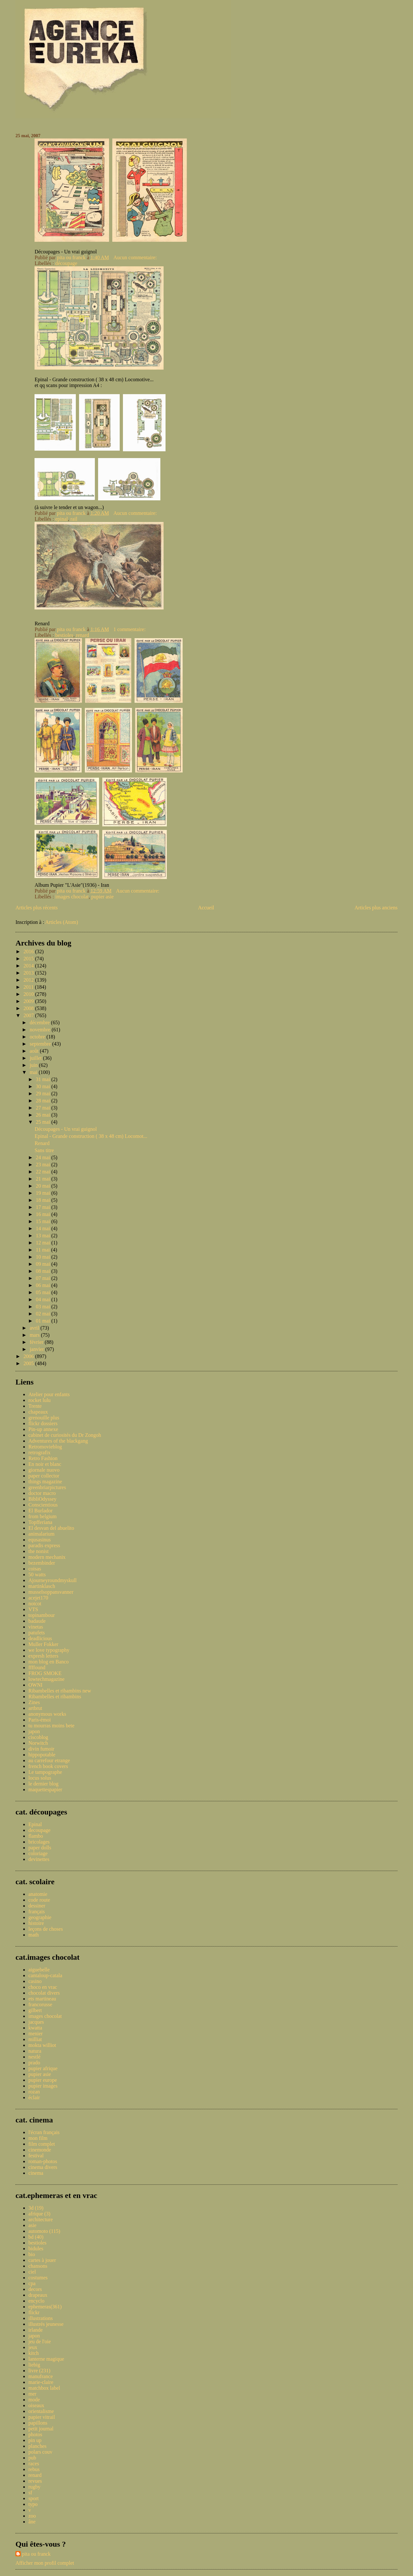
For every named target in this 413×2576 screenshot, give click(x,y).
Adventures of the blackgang (58, 1441)
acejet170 (38, 1597)
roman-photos (42, 2161)
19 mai (43, 1193)
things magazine (45, 1481)
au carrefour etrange (49, 1760)
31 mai (43, 1079)
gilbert (35, 2010)
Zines (34, 1702)
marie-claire (40, 2382)
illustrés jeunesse (46, 2324)
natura (34, 2051)
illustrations (40, 2318)
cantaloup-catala (45, 1975)
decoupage (39, 1830)
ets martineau (42, 1998)
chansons (37, 2266)
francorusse (40, 2004)
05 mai (43, 1292)
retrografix (39, 1452)
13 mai (43, 1235)
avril (35, 1328)
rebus (34, 2469)
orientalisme (41, 2411)
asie (32, 2225)
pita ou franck (36, 2554)
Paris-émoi (39, 1719)
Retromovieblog (45, 1446)
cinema (35, 2173)
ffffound (36, 1667)
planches (37, 2446)
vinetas (35, 1627)
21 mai (43, 1178)
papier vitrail (41, 2417)
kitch (33, 2353)
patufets (36, 1632)
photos (35, 2434)
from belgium (42, 1516)
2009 (29, 1001)
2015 (29, 958)
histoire (36, 1923)
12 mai (43, 1242)
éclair (34, 2097)
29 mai (43, 1093)
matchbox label (44, 2388)
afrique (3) (39, 2213)
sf (30, 2492)
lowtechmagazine (46, 1679)
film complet (41, 2144)
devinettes (38, 1859)
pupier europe (42, 2080)
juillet (36, 1058)
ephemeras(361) (45, 2306)
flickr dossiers (42, 1423)
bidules (35, 2248)
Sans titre (44, 1150)
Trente (35, 1406)
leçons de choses (45, 1929)
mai (34, 1072)
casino (35, 1981)
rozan (34, 2091)
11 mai (43, 1249)
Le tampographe (45, 1772)
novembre (41, 1029)
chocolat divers (44, 1993)
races (33, 2463)
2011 (29, 987)
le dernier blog (43, 1783)
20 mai (43, 1186)
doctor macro (42, 1493)
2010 (29, 994)
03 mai (43, 1306)
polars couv (40, 2452)
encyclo (36, 2301)
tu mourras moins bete (51, 1725)
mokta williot (42, 2045)
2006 (29, 1356)
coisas (34, 1568)
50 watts (37, 1574)
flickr (34, 2312)
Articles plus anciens (376, 907)
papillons (37, 2423)
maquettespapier (45, 1789)
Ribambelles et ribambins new (59, 1690)
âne (31, 2521)
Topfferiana (40, 1522)
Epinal (35, 1824)
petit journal (41, 2428)
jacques (36, 2022)
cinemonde (39, 2149)
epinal (61, 519)
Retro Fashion (42, 1458)
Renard (42, 1143)
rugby (34, 2486)
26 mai (43, 1115)
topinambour (41, 1615)
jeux (32, 2347)
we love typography (48, 1650)
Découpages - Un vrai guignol (66, 1129)
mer (32, 2394)
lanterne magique (46, 2359)
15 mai (43, 1221)
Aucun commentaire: (135, 257)
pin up (34, 2440)
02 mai (43, 1313)
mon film (37, 2138)
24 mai (43, 1157)
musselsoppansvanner (51, 1592)
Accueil (206, 907)
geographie (39, 1917)
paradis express (44, 1545)
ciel (32, 2271)
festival (36, 2155)
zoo (32, 2516)
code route (39, 1900)
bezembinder (41, 1563)
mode (34, 2399)
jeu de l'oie (39, 2341)
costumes (38, 2277)
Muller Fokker (43, 1644)
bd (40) (36, 2237)
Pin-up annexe (43, 1429)
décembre (40, 1022)
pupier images (42, 2086)
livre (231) (39, 2370)
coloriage (38, 1853)
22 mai (43, 1171)
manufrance (40, 2376)
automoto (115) (44, 2231)
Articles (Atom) (61, 922)
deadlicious (40, 1638)
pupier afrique (42, 2068)
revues (35, 2481)
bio (31, 2254)
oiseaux (36, 2405)
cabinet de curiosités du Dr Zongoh (64, 1435)
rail (73, 519)
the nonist (38, 1551)
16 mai (43, 1214)
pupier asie (102, 896)
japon (34, 1731)
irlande (35, 2330)
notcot (34, 1603)
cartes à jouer (42, 2260)
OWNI (35, 1685)
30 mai (43, 1086)
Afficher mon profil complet (44, 2563)
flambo (35, 1836)
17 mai (43, 1207)
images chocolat (72, 896)
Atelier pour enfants (49, 1394)
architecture (40, 2219)
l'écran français (44, 2132)
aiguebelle (39, 1969)
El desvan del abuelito (51, 1528)
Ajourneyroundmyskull (52, 1580)
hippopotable (41, 1754)
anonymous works (47, 1714)
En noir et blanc (44, 1464)
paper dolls (39, 1847)
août (35, 1051)
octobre (38, 1036)
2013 (29, 973)
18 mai (43, 1200)
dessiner (36, 1905)
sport (33, 2498)
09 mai (43, 1264)
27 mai (43, 1107)
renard (82, 635)
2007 (29, 1015)
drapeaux (37, 2295)
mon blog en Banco (48, 1661)
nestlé (34, 2057)
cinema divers (42, 2167)
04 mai (43, 1299)
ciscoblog (38, 1737)
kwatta (35, 2027)
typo (32, 2504)
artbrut (35, 1708)
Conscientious (43, 1505)
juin (34, 1065)
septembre (41, 1044)
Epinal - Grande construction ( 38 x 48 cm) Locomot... (91, 1136)
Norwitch (38, 1743)
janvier (37, 1349)
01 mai (43, 1321)
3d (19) (36, 2208)
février (37, 1342)
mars (35, 1335)
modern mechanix (46, 1557)
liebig (34, 2364)
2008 (29, 1008)
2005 (29, 1363)
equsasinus (39, 1539)
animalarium (41, 1534)
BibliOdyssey (42, 1499)
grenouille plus (43, 1417)
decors (35, 2289)
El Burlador (40, 1510)
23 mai (43, 1164)
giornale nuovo (43, 1470)
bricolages (39, 1842)
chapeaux (38, 1412)
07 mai (43, 1278)
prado (34, 2062)
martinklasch (41, 1586)
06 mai (43, 1285)
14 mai (43, 1228)
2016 (29, 951)
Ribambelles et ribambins (54, 1696)
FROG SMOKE (45, 1673)
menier (35, 2033)
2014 (29, 965)
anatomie (37, 1894)
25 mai (43, 1122)
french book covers (48, 1766)
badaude (36, 1621)
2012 (29, 980)
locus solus (39, 1778)
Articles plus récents (36, 907)
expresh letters (43, 1656)
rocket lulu (39, 1400)
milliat (35, 2039)
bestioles (64, 635)
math (33, 1934)
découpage (66, 263)
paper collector (43, 1475)
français (36, 1911)
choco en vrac (42, 1987)
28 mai (43, 1100)
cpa (31, 2283)
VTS (33, 1609)
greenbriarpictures (47, 1487)
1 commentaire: (130, 629)
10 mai (43, 1257)
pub (32, 2457)
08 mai (43, 1271)
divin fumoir (41, 1749)
